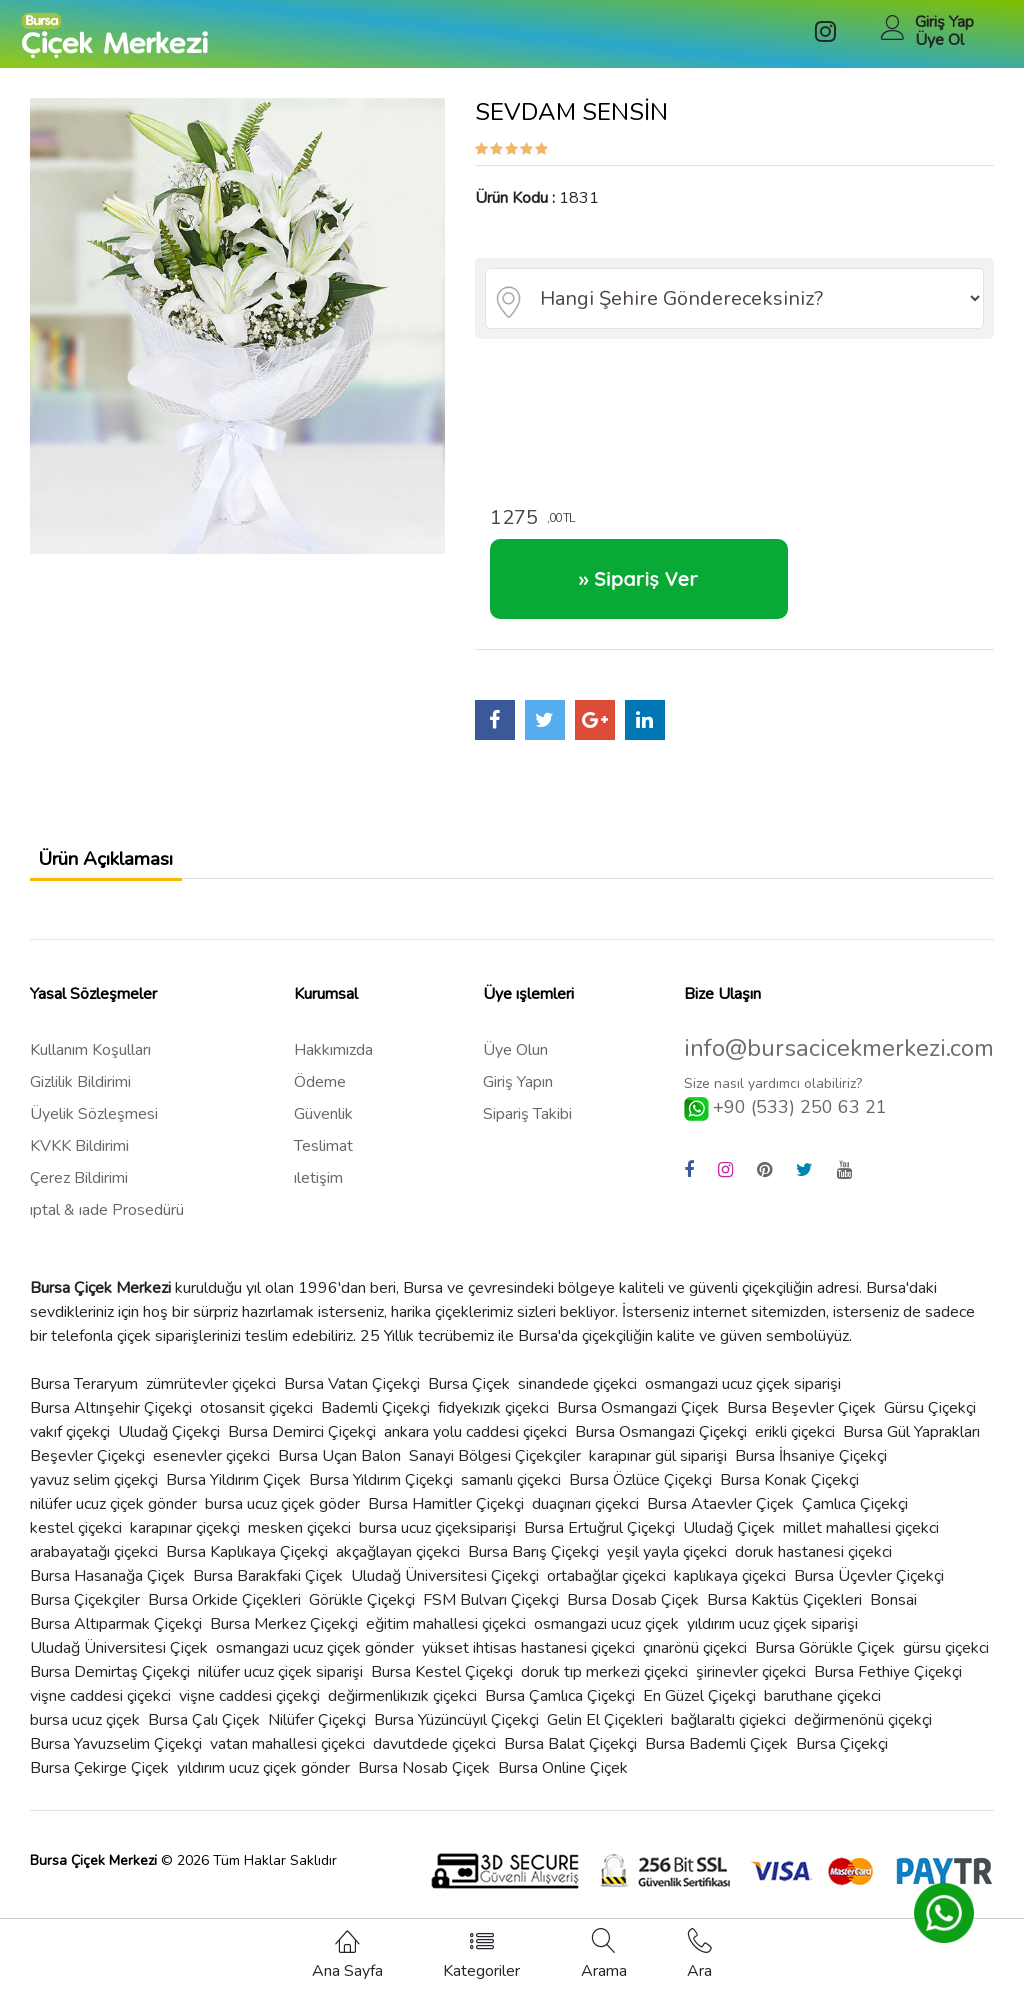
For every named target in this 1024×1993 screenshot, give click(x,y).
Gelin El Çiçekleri (605, 1734)
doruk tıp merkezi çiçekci (604, 1686)
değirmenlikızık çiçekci (402, 1710)
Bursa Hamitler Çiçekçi (446, 1518)
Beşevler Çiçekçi (87, 1470)
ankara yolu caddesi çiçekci (475, 1446)
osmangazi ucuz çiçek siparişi (743, 1398)
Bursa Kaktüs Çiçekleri (784, 1614)
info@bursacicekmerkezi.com (839, 1062)
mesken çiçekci (299, 1542)
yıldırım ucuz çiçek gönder (263, 1782)
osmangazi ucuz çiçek (606, 1638)
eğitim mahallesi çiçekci (446, 1638)
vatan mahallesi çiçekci (287, 1758)
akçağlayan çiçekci (398, 1566)
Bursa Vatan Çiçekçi (352, 1398)
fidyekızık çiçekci (493, 1422)
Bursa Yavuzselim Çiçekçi (116, 1758)
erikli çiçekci (795, 1446)
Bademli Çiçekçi (375, 1422)
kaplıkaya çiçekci (730, 1590)
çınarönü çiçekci (695, 1662)
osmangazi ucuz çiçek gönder (315, 1662)
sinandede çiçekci (577, 1398)
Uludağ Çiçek (729, 1542)
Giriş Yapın (518, 1096)
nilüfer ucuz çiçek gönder (113, 1518)
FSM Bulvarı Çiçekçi (491, 1614)
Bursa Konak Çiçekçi (789, 1494)
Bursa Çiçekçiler (85, 1614)
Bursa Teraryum (84, 1398)
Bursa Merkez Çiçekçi (284, 1638)
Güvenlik (323, 1128)
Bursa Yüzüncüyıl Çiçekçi (456, 1734)
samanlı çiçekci (511, 1494)
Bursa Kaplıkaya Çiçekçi (247, 1566)
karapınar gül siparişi (658, 1470)
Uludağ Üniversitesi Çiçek (119, 1662)
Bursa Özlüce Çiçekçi (640, 1494)
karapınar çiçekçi (185, 1542)
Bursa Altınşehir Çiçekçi (111, 1422)
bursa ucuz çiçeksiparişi (437, 1542)
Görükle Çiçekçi (362, 1614)
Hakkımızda (333, 1064)
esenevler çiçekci (211, 1470)
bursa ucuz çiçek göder (282, 1518)
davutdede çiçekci (434, 1758)
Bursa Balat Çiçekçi (570, 1758)
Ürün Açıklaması (125, 866)
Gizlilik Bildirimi (80, 1096)
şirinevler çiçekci (751, 1686)
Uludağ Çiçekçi (169, 1446)
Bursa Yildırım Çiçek (233, 1494)
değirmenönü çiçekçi (863, 1734)
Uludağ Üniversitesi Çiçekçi (445, 1590)
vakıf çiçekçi (70, 1446)
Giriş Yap (944, 22)
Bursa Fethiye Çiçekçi (888, 1686)
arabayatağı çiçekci (94, 1566)
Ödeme (320, 1096)
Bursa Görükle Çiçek (825, 1662)
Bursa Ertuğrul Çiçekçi (599, 1542)
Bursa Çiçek (469, 1398)
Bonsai (893, 1614)
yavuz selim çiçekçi (94, 1494)
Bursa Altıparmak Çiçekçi (116, 1638)
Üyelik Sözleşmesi (94, 1128)
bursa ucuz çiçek (85, 1734)
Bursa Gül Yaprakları (911, 1446)
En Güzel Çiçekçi (699, 1710)
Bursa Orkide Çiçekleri (224, 1614)
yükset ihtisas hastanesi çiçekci (528, 1662)
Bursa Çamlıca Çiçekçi (560, 1710)
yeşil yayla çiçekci (667, 1566)
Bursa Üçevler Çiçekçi (869, 1590)
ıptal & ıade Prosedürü (107, 1224)
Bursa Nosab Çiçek (424, 1782)
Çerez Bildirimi (79, 1192)
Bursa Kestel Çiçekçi (442, 1686)
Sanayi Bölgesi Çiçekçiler (495, 1470)
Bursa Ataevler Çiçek (720, 1518)
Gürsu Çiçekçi (930, 1422)
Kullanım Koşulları (90, 1064)
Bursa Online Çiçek (563, 1782)
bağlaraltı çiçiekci (728, 1734)
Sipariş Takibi (527, 1128)
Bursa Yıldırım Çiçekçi (381, 1494)
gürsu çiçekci (946, 1662)
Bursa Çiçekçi (842, 1758)
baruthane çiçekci (822, 1710)
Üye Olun (515, 1064)
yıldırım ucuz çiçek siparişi (772, 1638)
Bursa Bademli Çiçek (716, 1758)
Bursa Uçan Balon (339, 1470)
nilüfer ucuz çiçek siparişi (280, 1686)
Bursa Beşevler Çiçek (801, 1422)
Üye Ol (939, 40)
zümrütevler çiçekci (211, 1398)
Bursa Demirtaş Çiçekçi (110, 1686)
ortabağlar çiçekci (606, 1590)
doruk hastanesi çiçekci (813, 1566)
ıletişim (318, 1192)
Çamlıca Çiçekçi (855, 1518)
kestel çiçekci (76, 1542)
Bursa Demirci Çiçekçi (302, 1446)
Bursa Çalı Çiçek (204, 1734)
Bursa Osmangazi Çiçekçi (661, 1446)
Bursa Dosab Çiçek (633, 1614)
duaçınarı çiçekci (585, 1518)
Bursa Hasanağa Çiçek (107, 1590)
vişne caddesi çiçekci (100, 1710)
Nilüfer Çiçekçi (317, 1734)
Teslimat (323, 1160)
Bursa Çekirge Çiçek (99, 1782)
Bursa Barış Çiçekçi (533, 1566)
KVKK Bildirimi (79, 1160)
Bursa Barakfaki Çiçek (268, 1590)
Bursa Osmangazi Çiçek (638, 1422)
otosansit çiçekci (256, 1422)
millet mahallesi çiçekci (861, 1542)
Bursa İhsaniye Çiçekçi (811, 1470)
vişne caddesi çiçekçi (249, 1710)
